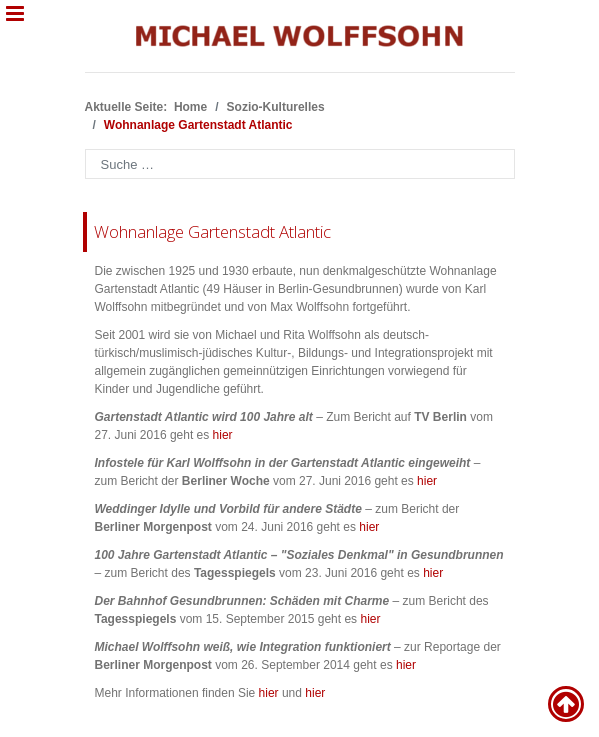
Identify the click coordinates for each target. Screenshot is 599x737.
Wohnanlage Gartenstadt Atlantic (212, 231)
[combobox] (300, 164)
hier (223, 435)
